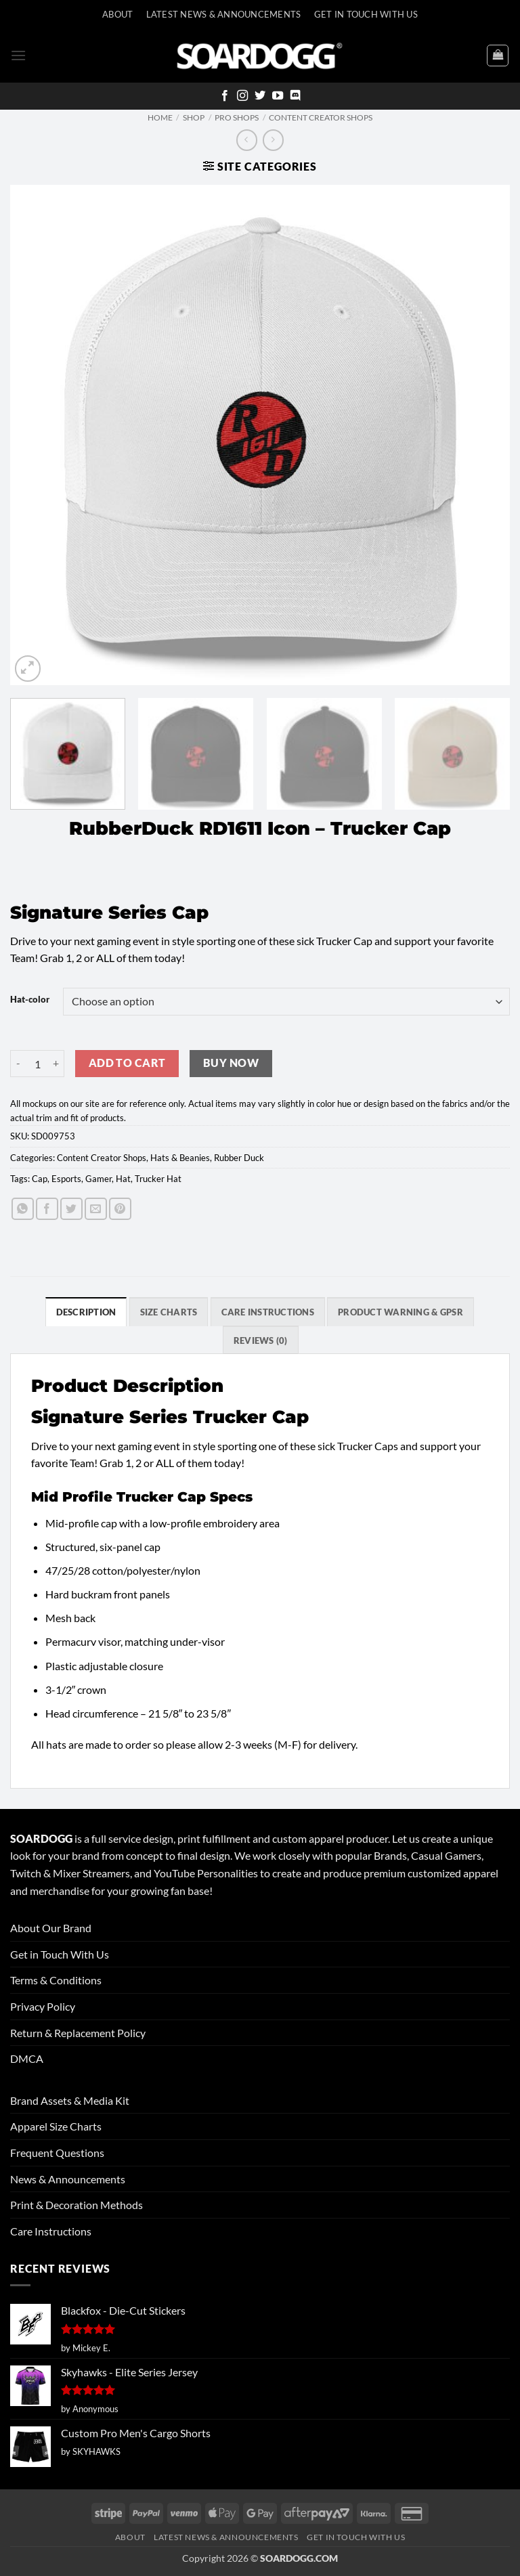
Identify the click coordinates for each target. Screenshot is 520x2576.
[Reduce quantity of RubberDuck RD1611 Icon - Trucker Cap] (18, 1063)
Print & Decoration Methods (76, 2204)
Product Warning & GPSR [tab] (400, 1312)
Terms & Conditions (56, 1979)
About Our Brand (50, 1927)
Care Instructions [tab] (267, 1312)
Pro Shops (237, 117)
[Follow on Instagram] (242, 96)
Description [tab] (86, 1312)
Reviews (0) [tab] (261, 1340)
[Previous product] (273, 139)
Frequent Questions (57, 2152)
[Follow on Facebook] (224, 96)
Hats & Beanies (180, 1157)
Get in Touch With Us (59, 1954)
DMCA (26, 2058)
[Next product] (246, 139)
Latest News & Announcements (223, 14)
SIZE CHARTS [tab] (169, 1312)
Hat (123, 1178)
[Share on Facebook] (47, 1209)
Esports (66, 1178)
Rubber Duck (239, 1157)
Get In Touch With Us (366, 14)
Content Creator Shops (320, 117)
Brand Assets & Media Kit (69, 2100)
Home (160, 117)
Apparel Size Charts (56, 2126)
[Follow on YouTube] (277, 96)
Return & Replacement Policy (78, 2032)
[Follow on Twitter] (260, 96)
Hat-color (29, 1000)
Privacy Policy (42, 2006)
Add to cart (127, 1063)
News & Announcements (67, 2179)
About (117, 14)
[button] (18, 55)
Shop (193, 117)
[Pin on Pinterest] (120, 1209)
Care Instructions (50, 2231)
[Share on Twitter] (71, 1209)
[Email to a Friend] (96, 1209)
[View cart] (497, 55)
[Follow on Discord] (295, 96)
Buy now (231, 1063)
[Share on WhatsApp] (23, 1209)
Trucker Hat (158, 1178)
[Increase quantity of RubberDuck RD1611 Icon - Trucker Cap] (56, 1063)
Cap (39, 1178)
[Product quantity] (37, 1063)
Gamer (98, 1178)
